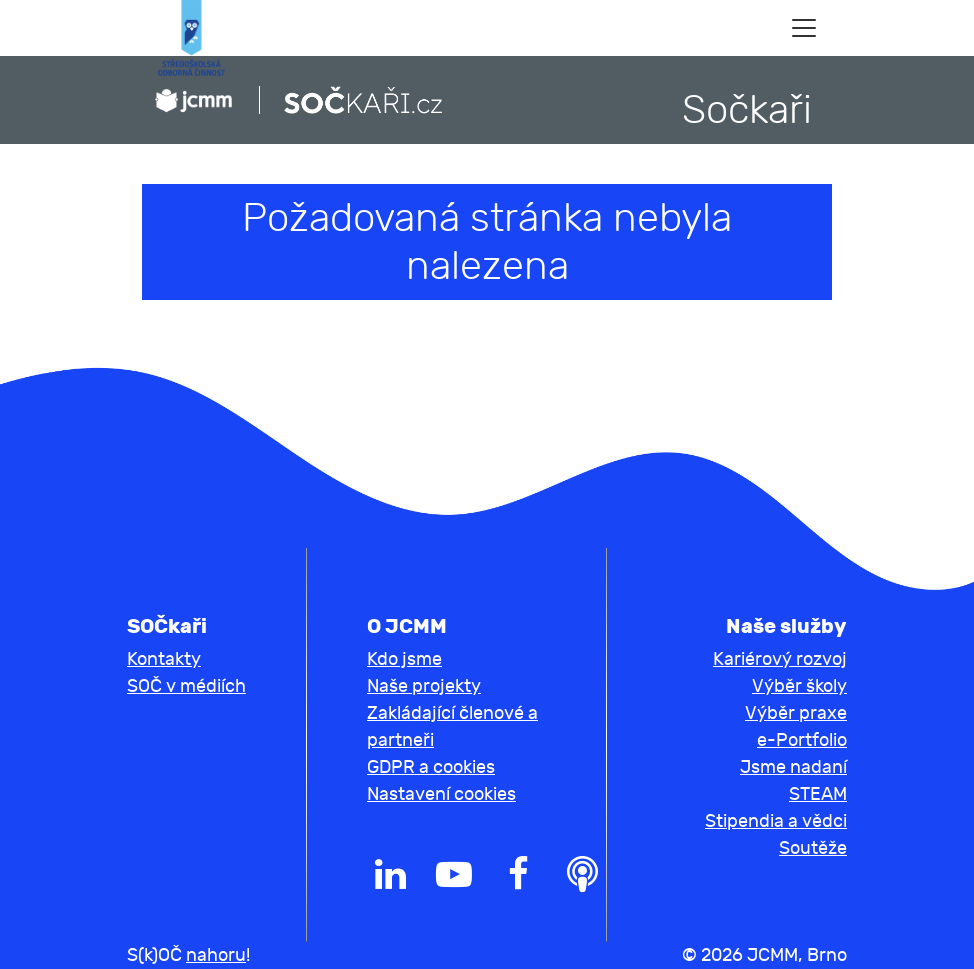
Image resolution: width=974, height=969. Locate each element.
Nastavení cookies (441, 794)
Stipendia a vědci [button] (776, 821)
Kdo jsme (404, 659)
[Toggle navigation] (804, 28)
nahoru (216, 955)
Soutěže (813, 848)
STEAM (818, 794)
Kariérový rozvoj (780, 659)
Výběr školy (799, 686)
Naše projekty (424, 686)
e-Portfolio (802, 740)
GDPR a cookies (431, 767)
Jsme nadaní (793, 767)
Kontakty (164, 659)
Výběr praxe (796, 713)
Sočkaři (747, 110)
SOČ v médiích (186, 686)
